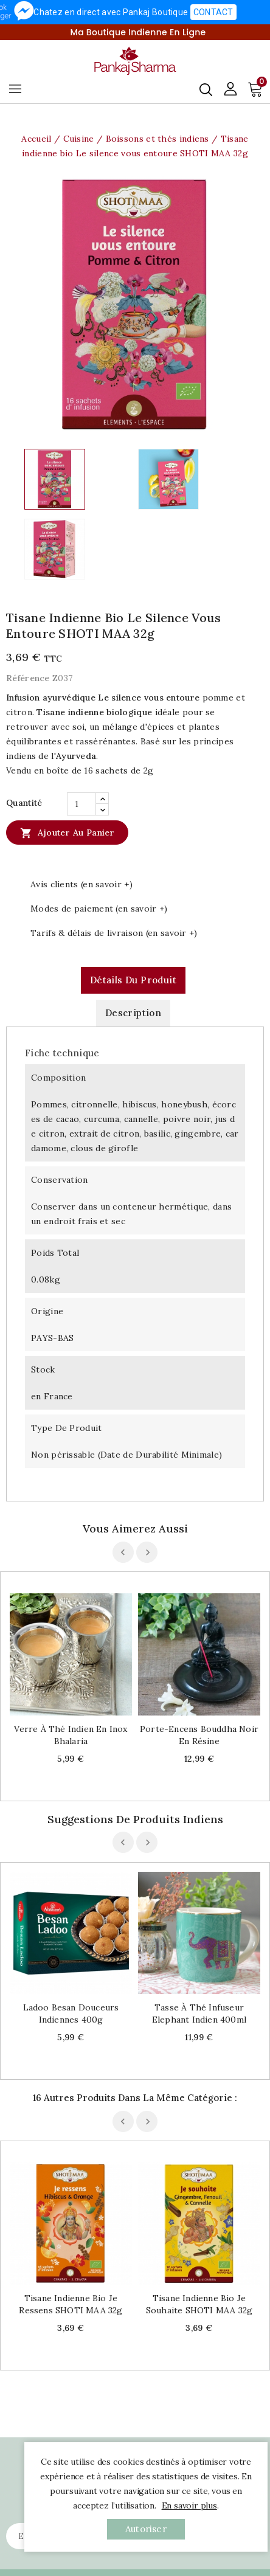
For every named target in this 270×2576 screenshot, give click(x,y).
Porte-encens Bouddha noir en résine (199, 1735)
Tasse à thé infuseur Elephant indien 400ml (199, 2013)
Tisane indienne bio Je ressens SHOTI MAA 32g (70, 2304)
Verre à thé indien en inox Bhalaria (70, 1735)
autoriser (146, 2529)
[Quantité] (81, 803)
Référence (28, 678)
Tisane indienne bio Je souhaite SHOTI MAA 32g (199, 2304)
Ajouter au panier (67, 832)
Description (133, 1013)
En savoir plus (189, 2505)
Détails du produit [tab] (133, 980)
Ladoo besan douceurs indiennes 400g (71, 2013)
